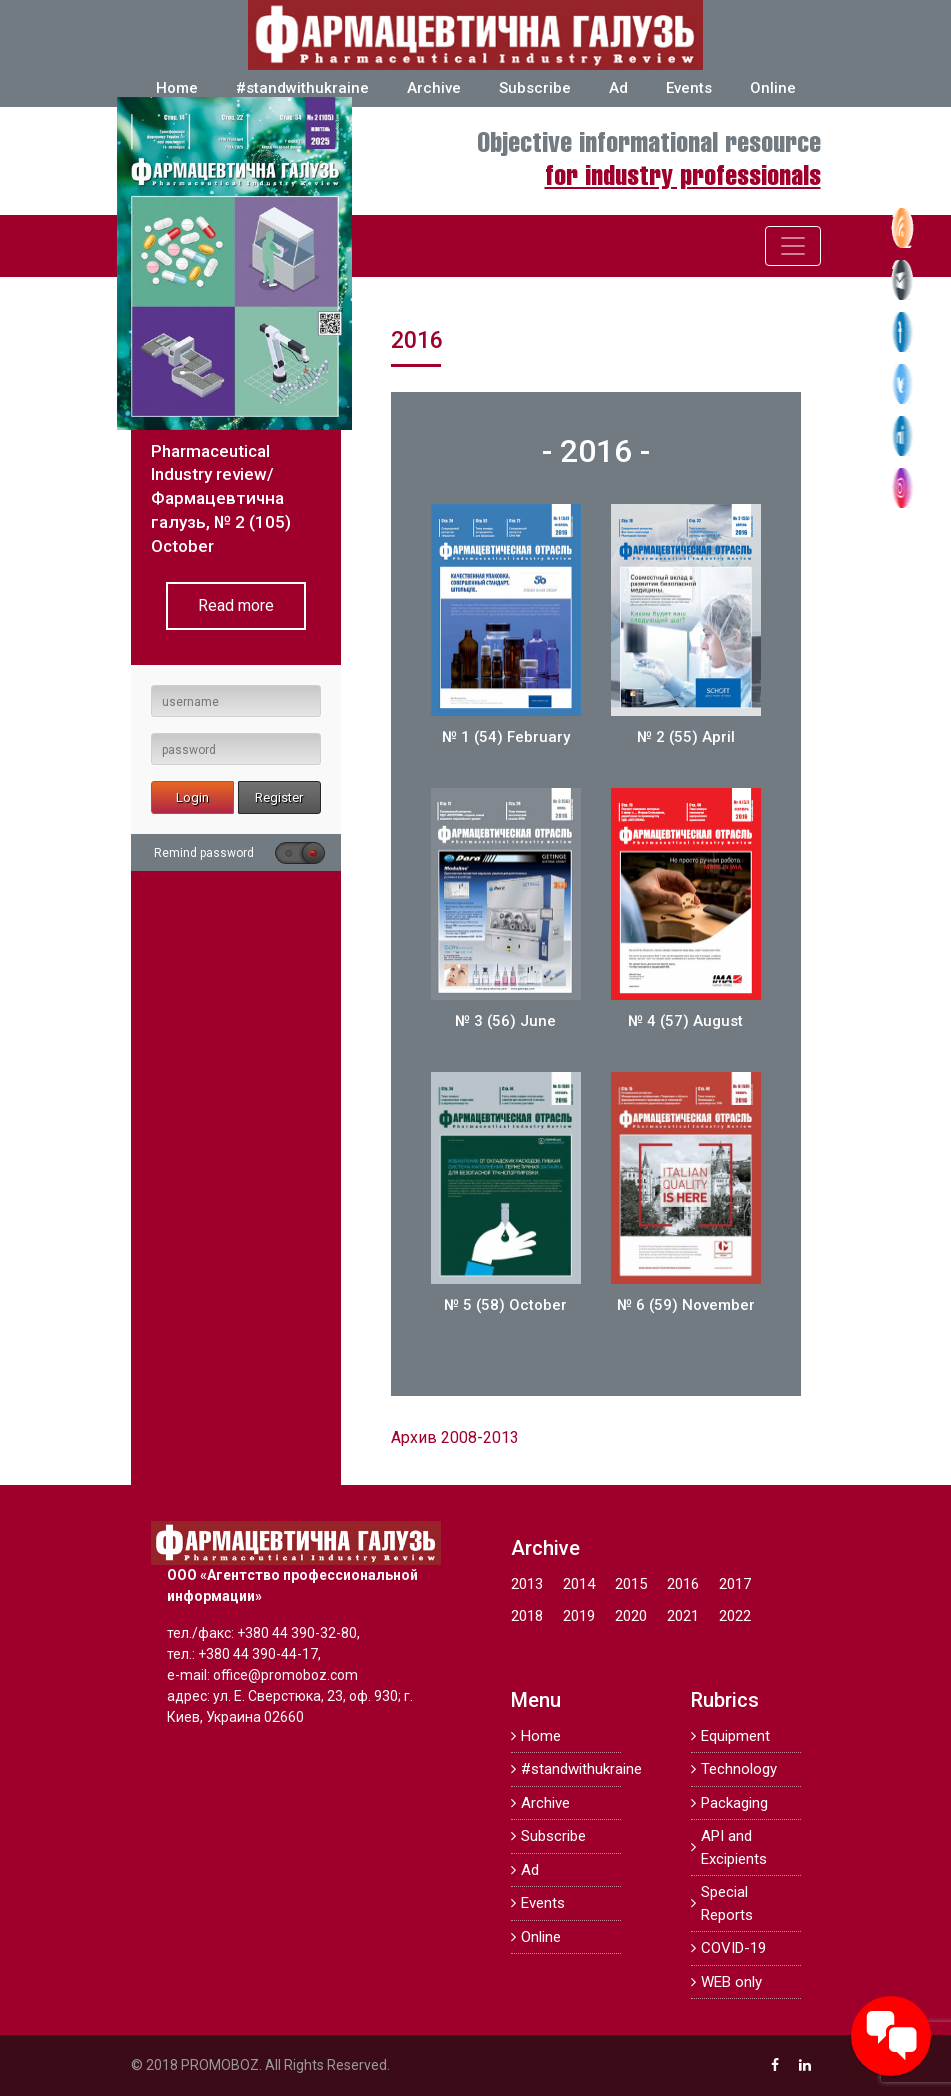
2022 (735, 1616)
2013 (527, 1584)
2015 (631, 1584)
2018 (527, 1616)
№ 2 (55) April (686, 737)
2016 (683, 1584)
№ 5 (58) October (505, 1305)
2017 (735, 1584)
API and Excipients (734, 1847)
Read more (236, 605)
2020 (631, 1616)
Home (177, 88)
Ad (618, 88)
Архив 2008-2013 (455, 1437)
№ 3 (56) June (505, 1021)
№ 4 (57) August (685, 1021)
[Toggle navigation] (793, 246)
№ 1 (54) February (506, 737)
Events (689, 88)
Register (279, 797)
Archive (434, 88)
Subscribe (535, 88)
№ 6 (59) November (686, 1305)
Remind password (204, 853)
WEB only (731, 1982)
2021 (683, 1616)
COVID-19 (733, 1948)
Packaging (734, 1803)
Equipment (735, 1736)
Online (773, 88)
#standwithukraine (302, 88)
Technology (739, 1769)
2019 (579, 1616)
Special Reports (727, 1903)
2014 (579, 1584)
